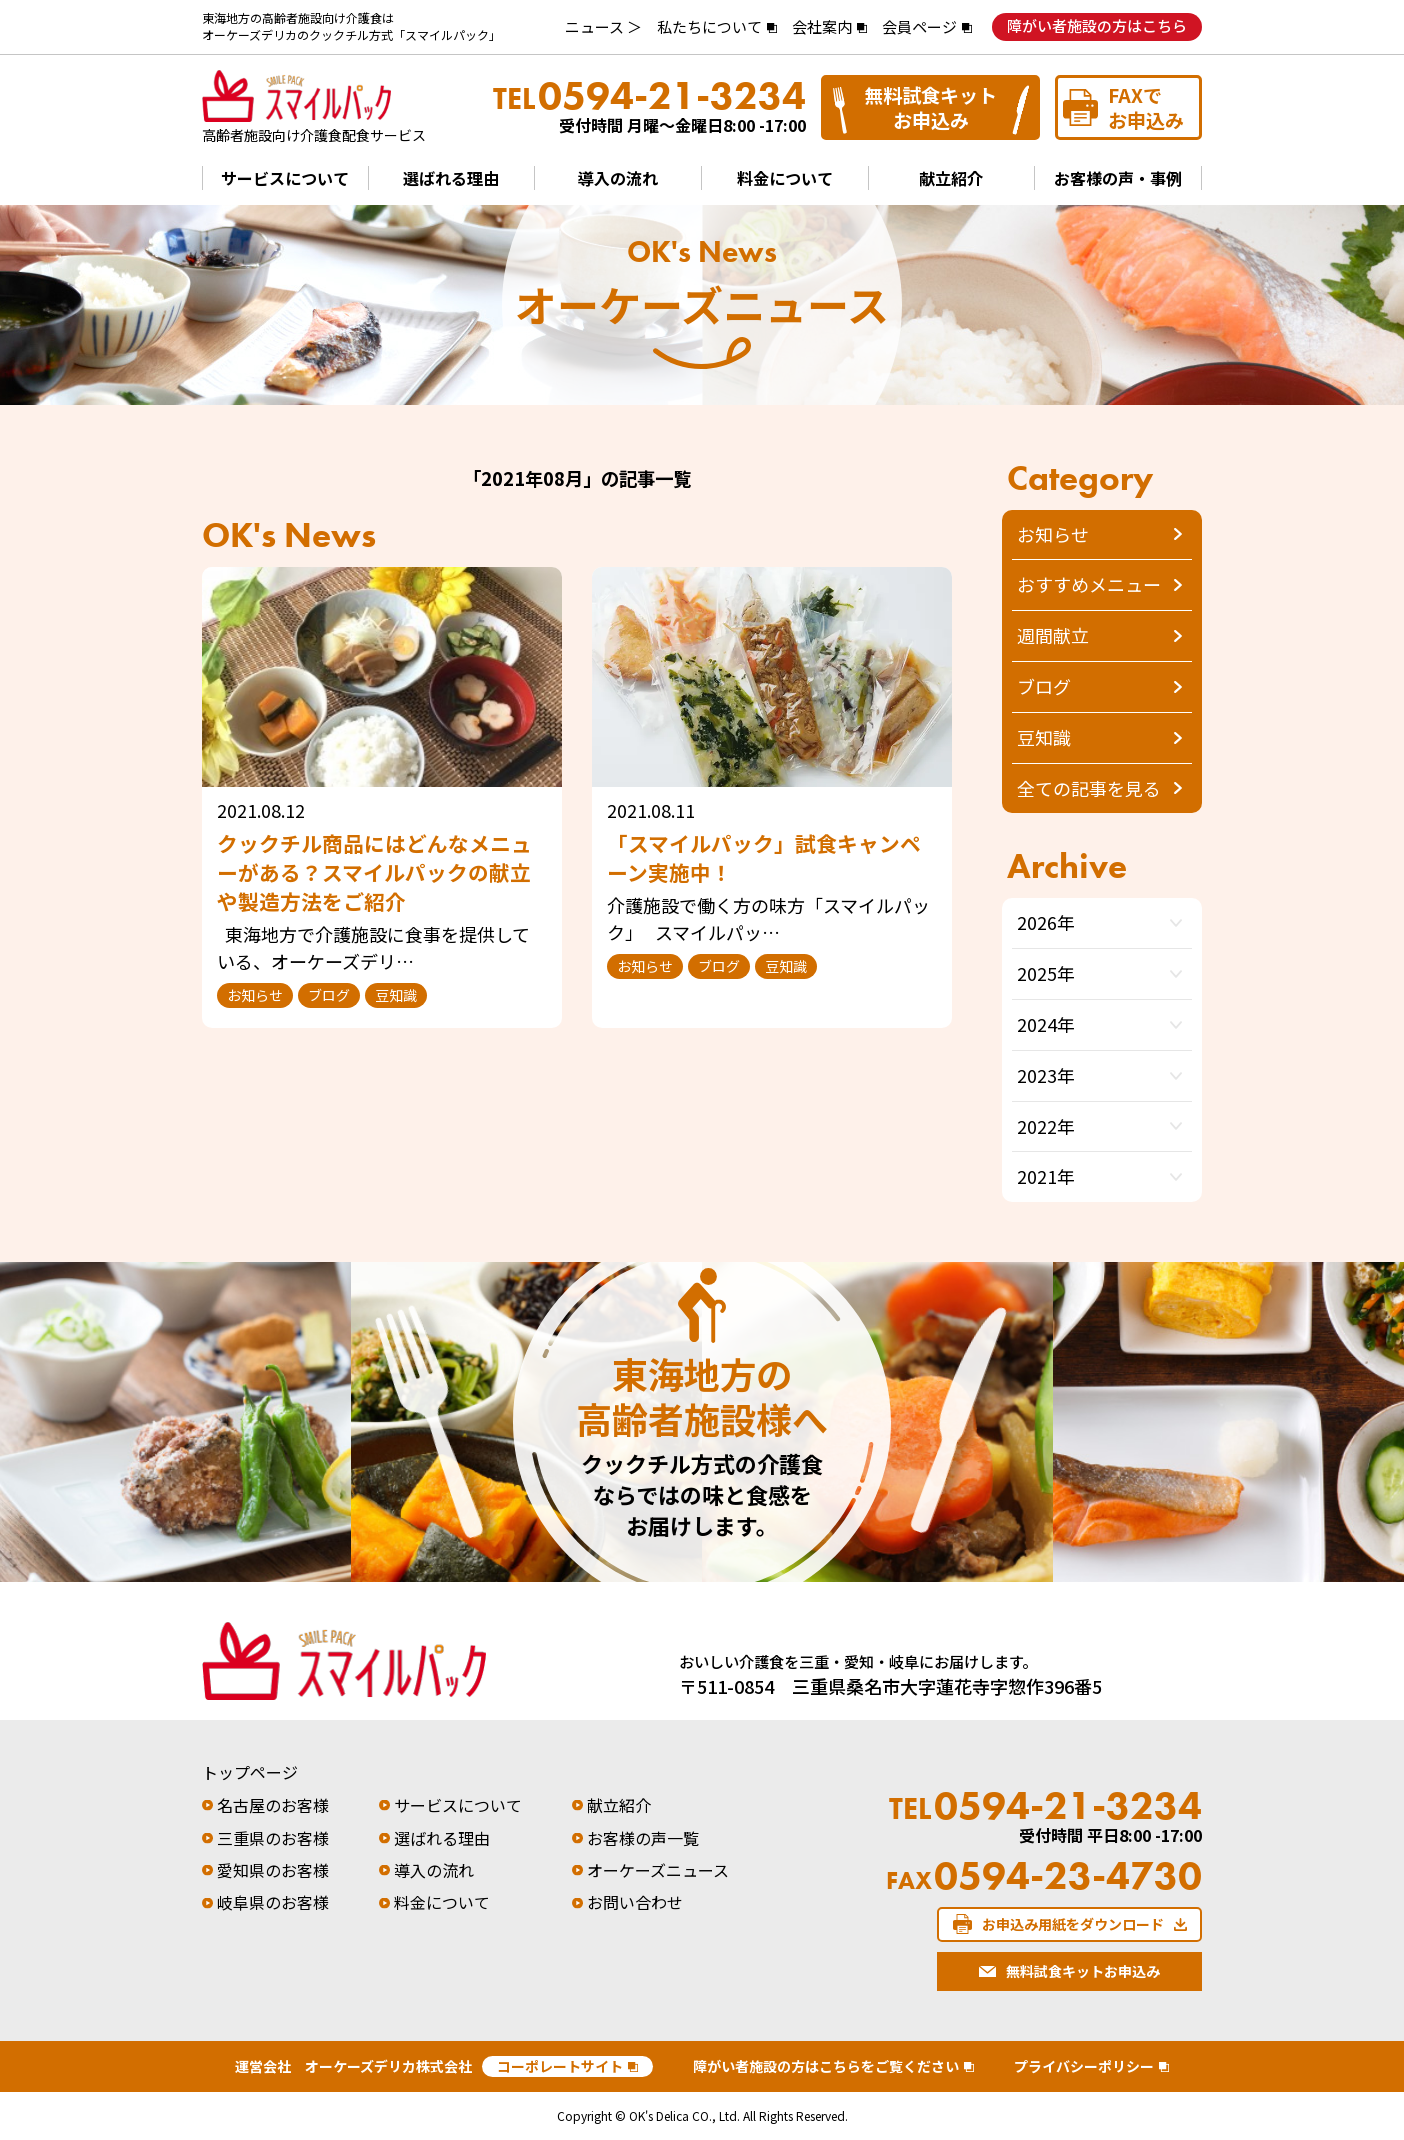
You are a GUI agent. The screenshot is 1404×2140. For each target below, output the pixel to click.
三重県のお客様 (273, 1838)
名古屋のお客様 (273, 1805)
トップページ (250, 1772)
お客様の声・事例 (1118, 178)
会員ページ (919, 26)
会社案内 (822, 26)
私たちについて (709, 26)
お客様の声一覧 (643, 1838)
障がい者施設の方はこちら (1097, 25)
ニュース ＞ (603, 26)
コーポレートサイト (560, 2066)
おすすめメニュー (1089, 584)
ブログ (1044, 686)
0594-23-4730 (1044, 1876)
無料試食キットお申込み (930, 107)
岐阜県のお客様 (273, 1902)
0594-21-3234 (649, 96)
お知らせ (1053, 534)
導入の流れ (618, 178)
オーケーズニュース (658, 1870)
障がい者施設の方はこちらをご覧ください (826, 2066)
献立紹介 (951, 178)
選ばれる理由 (451, 178)
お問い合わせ (635, 1902)
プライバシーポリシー (1084, 2066)
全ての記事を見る (1089, 788)
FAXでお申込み (1146, 107)
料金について (785, 178)
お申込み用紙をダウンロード (1073, 1924)
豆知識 (1044, 737)
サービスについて (285, 178)
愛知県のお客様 (273, 1870)
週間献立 (1053, 635)
